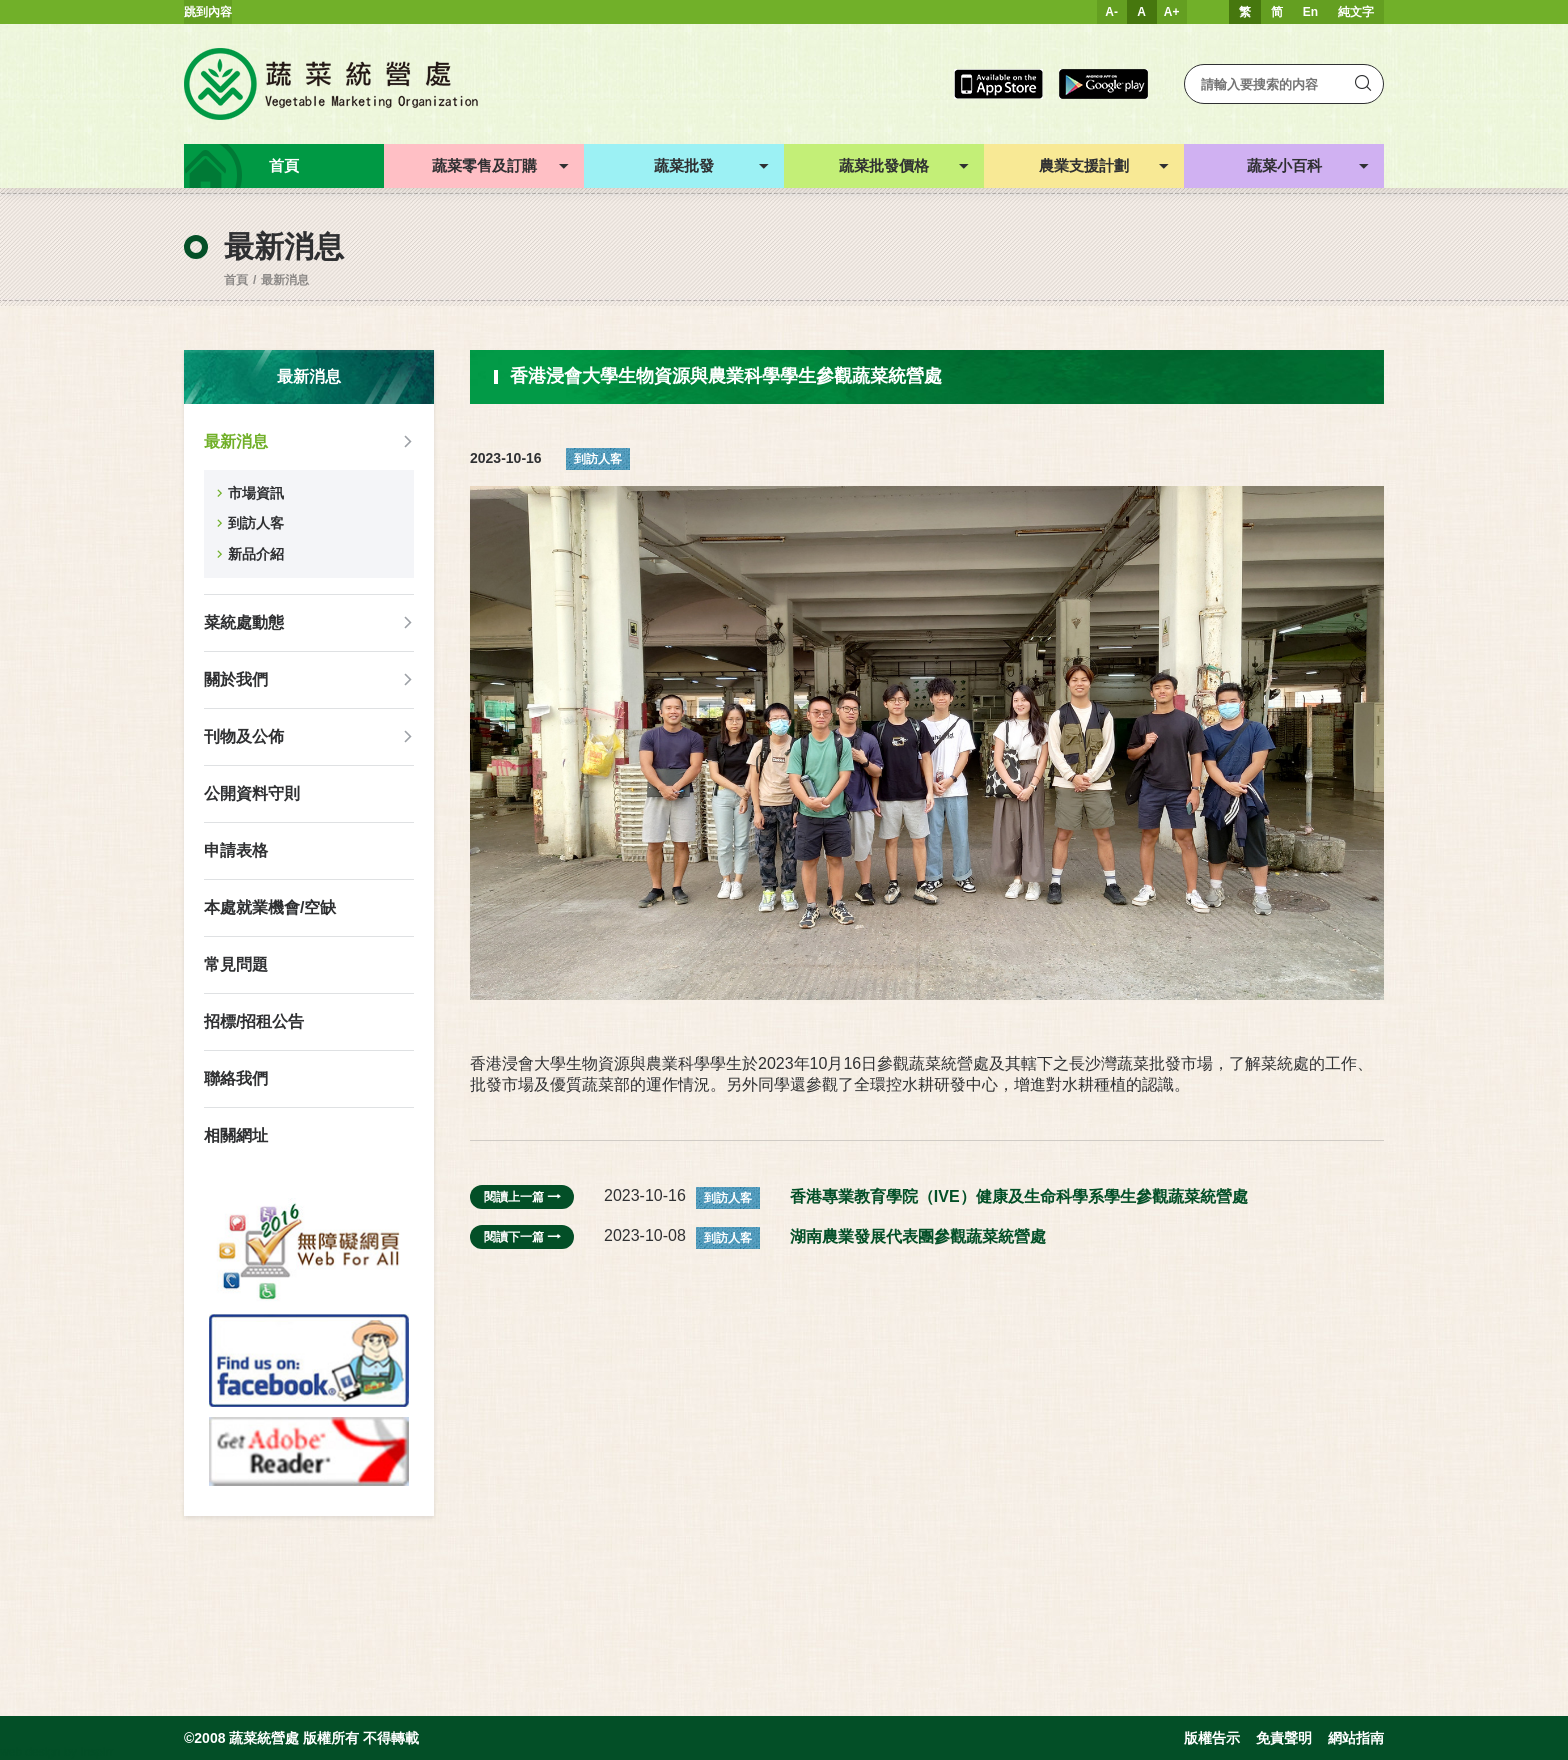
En (1310, 12)
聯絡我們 (236, 1078)
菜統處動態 (244, 622)
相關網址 (236, 1135)
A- (1111, 12)
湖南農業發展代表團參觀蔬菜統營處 (918, 1236)
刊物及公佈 (244, 736)
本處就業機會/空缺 (270, 907)
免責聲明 (1284, 1738)
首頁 (236, 280)
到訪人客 (256, 523)
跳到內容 (208, 12)
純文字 (1356, 12)
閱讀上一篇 (522, 1197)
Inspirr (96, 1752)
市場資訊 (256, 493)
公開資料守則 (252, 793)
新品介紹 (256, 554)
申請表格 (236, 850)
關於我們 (236, 679)
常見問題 (236, 964)
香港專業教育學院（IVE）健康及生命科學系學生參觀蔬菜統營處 (1019, 1196)
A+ (1172, 12)
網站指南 (1356, 1738)
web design (30, 1752)
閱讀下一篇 (522, 1237)
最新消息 (285, 280)
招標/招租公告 (254, 1021)
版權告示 (1212, 1738)
